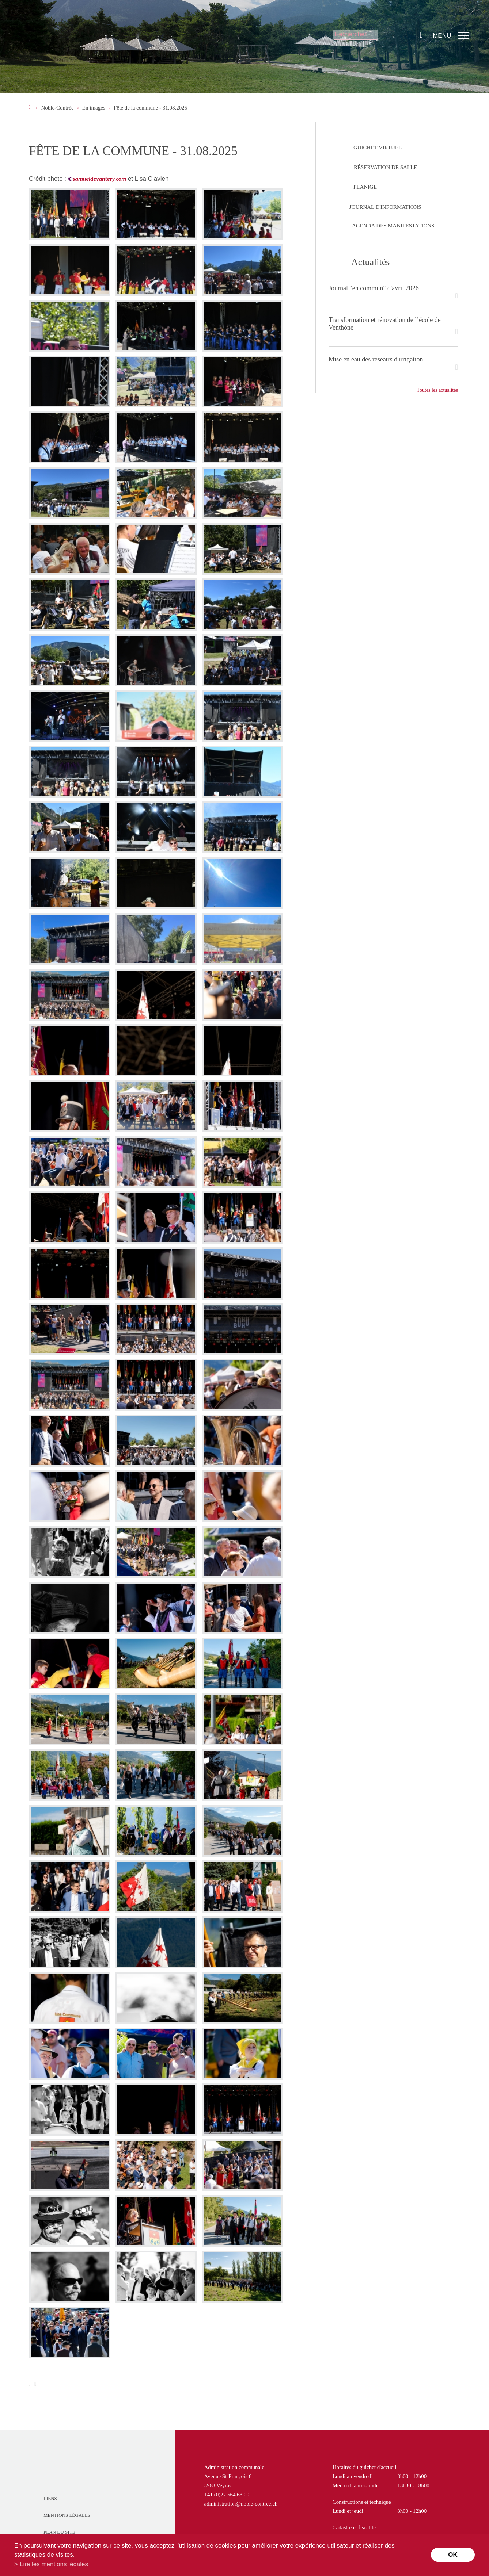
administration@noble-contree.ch (241, 2504)
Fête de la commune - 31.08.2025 (150, 108)
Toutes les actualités (437, 390)
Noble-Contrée (57, 108)
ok (453, 2554)
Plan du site (59, 2532)
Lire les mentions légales (54, 2564)
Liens (50, 2498)
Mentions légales (66, 2515)
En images (93, 108)
